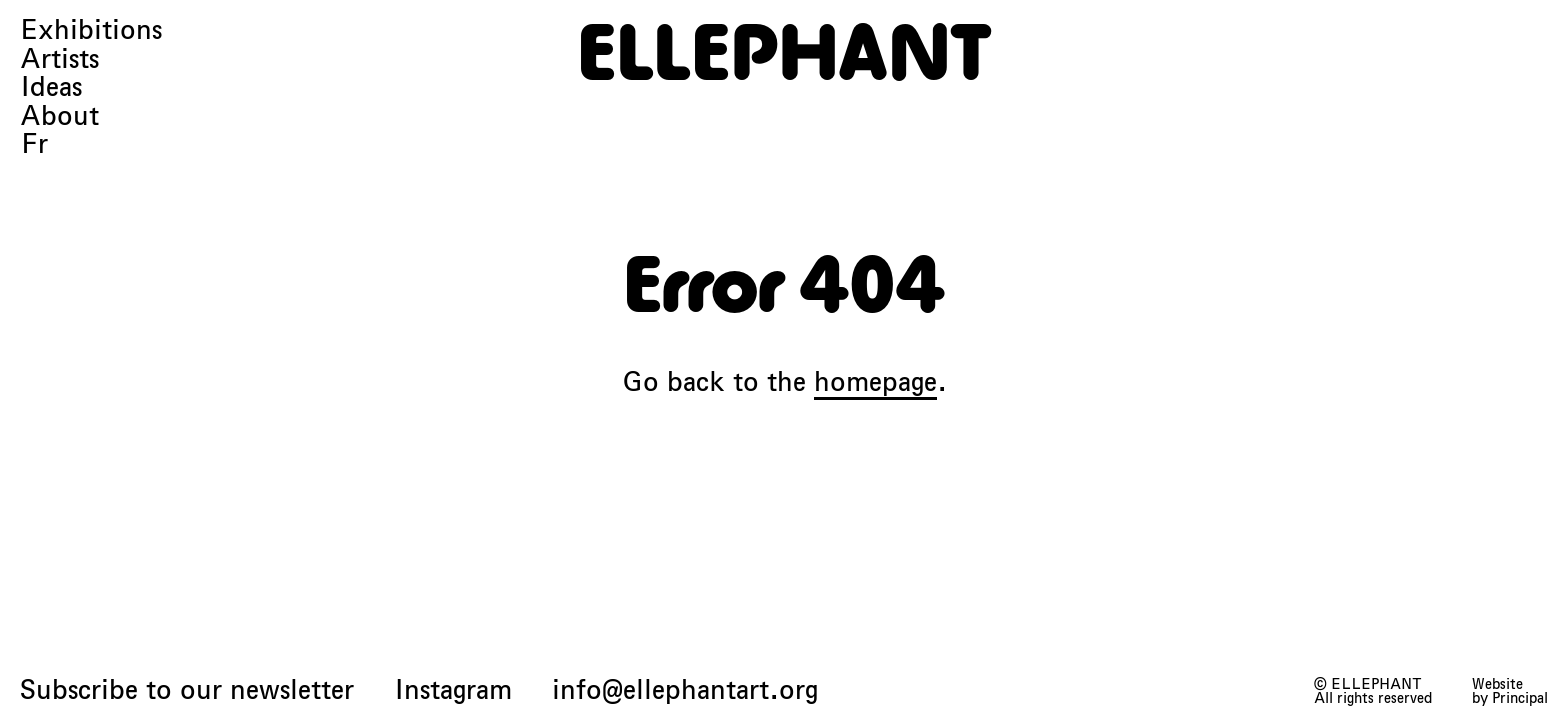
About (59, 116)
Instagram (453, 690)
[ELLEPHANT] (784, 52)
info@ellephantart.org (685, 690)
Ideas (51, 87)
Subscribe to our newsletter (187, 690)
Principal (1520, 698)
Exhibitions (91, 30)
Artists (59, 59)
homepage (875, 381)
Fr (34, 144)
